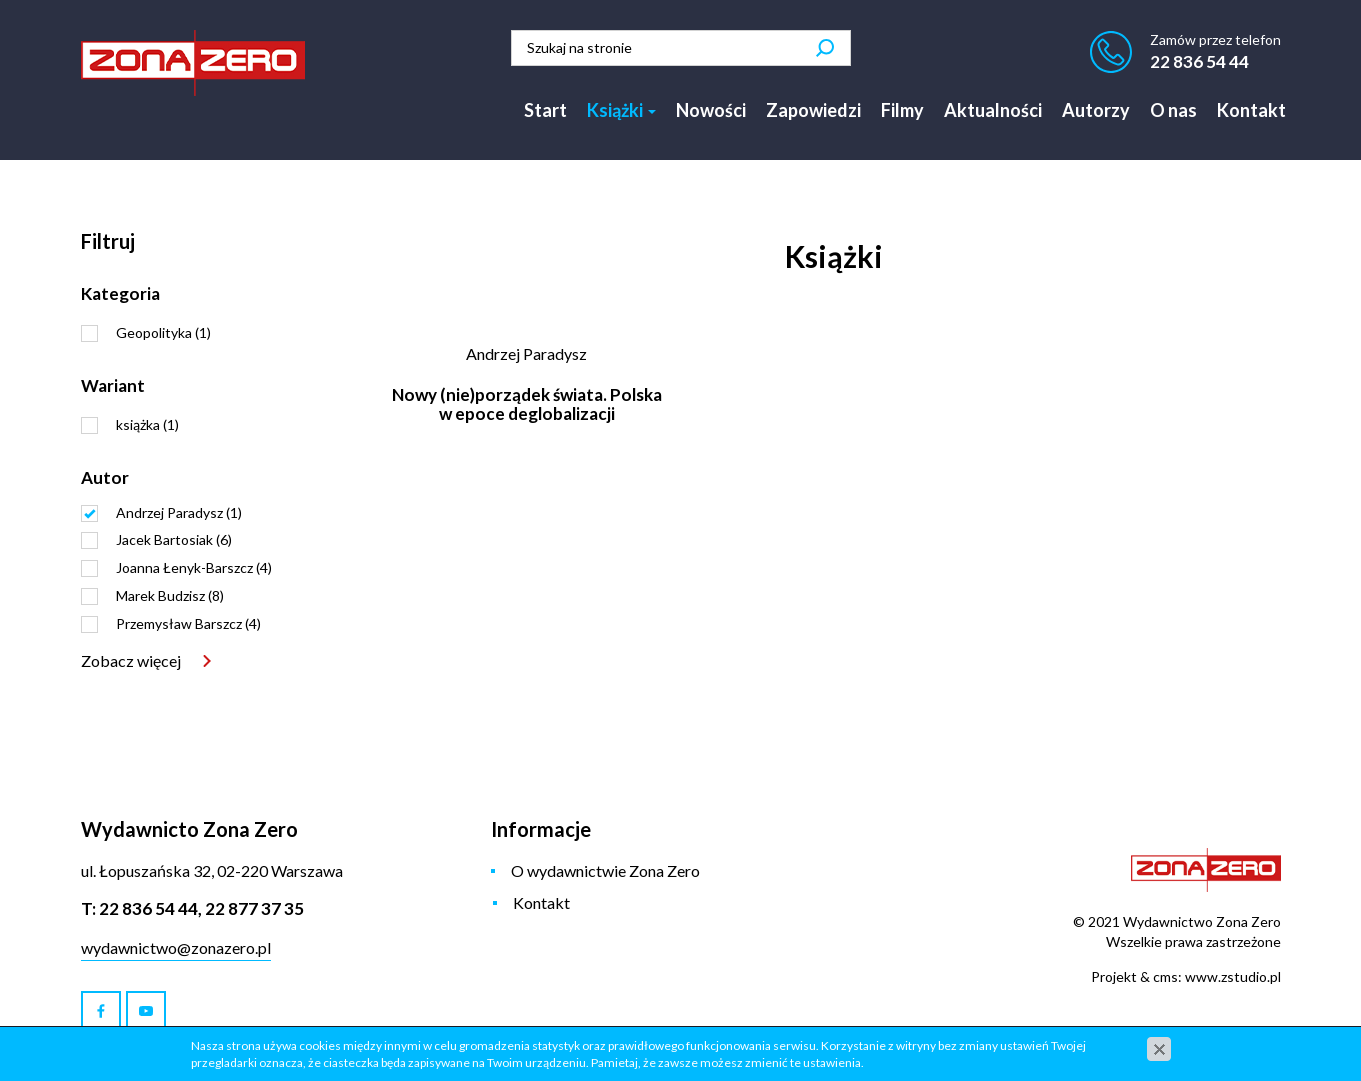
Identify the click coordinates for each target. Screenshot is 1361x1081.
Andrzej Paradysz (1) (179, 512)
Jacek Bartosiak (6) (174, 539)
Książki (621, 110)
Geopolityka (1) (163, 332)
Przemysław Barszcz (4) (188, 623)
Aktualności (993, 110)
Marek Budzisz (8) (170, 595)
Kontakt (1251, 110)
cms (1165, 976)
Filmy (902, 110)
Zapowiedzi (813, 110)
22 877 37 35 (254, 908)
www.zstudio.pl (1233, 976)
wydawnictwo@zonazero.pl (176, 947)
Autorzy (1096, 110)
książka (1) (147, 424)
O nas (1173, 110)
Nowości (711, 110)
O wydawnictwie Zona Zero (605, 870)
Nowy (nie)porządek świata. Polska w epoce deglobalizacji (527, 404)
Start (545, 110)
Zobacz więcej (131, 660)
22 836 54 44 (1199, 61)
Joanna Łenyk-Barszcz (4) (194, 567)
